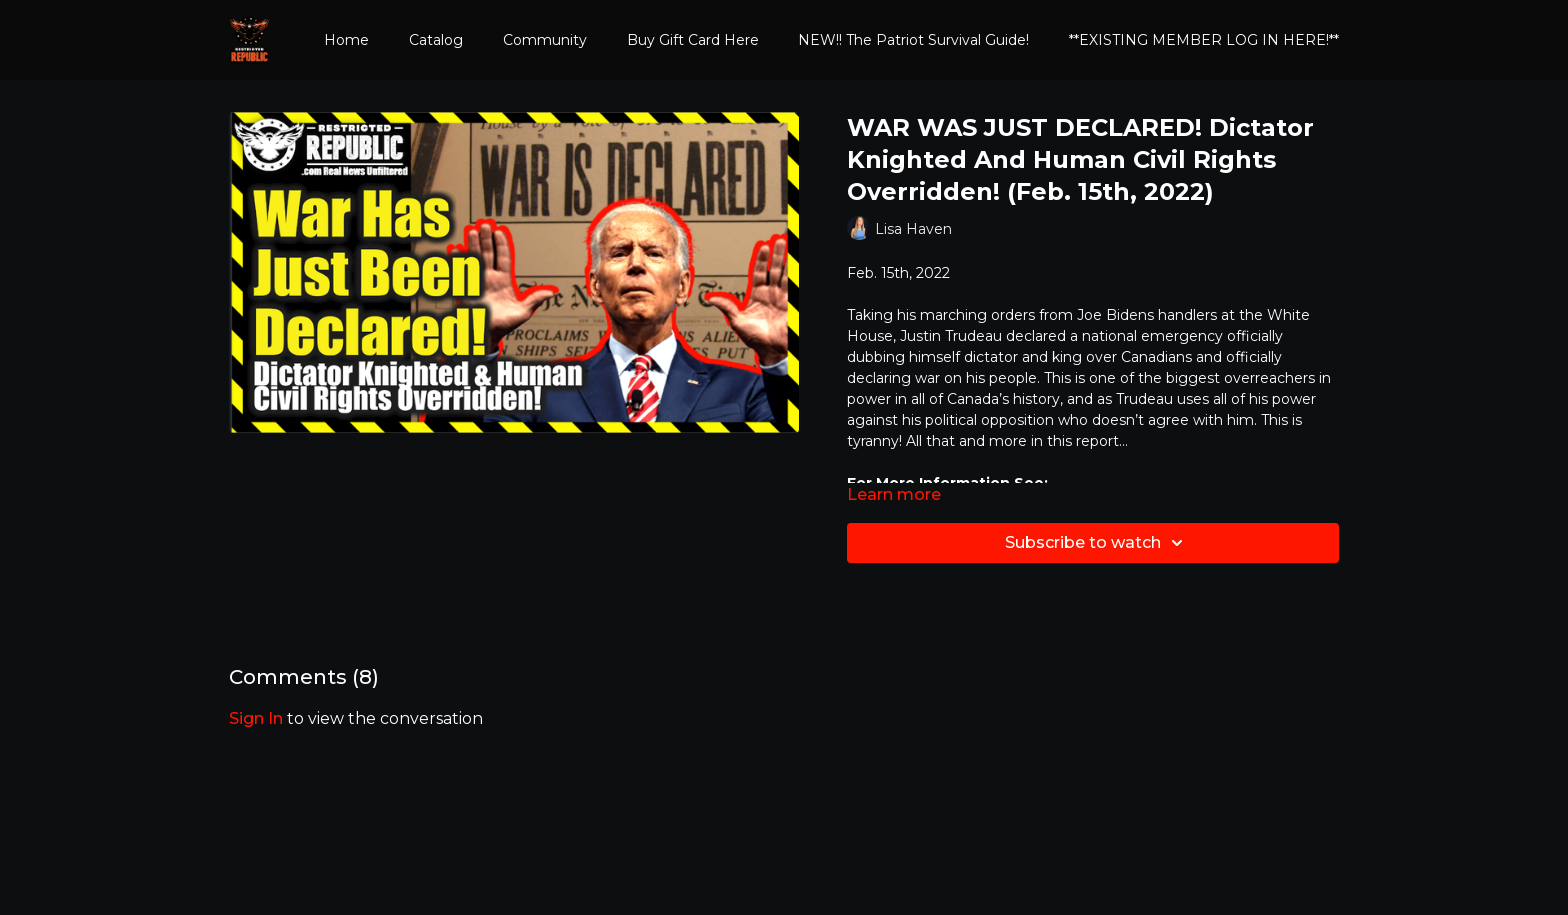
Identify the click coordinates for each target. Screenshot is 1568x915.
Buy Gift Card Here (693, 40)
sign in (256, 718)
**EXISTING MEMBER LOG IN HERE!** (1204, 40)
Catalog (436, 40)
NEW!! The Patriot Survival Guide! (913, 40)
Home (346, 40)
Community (545, 40)
